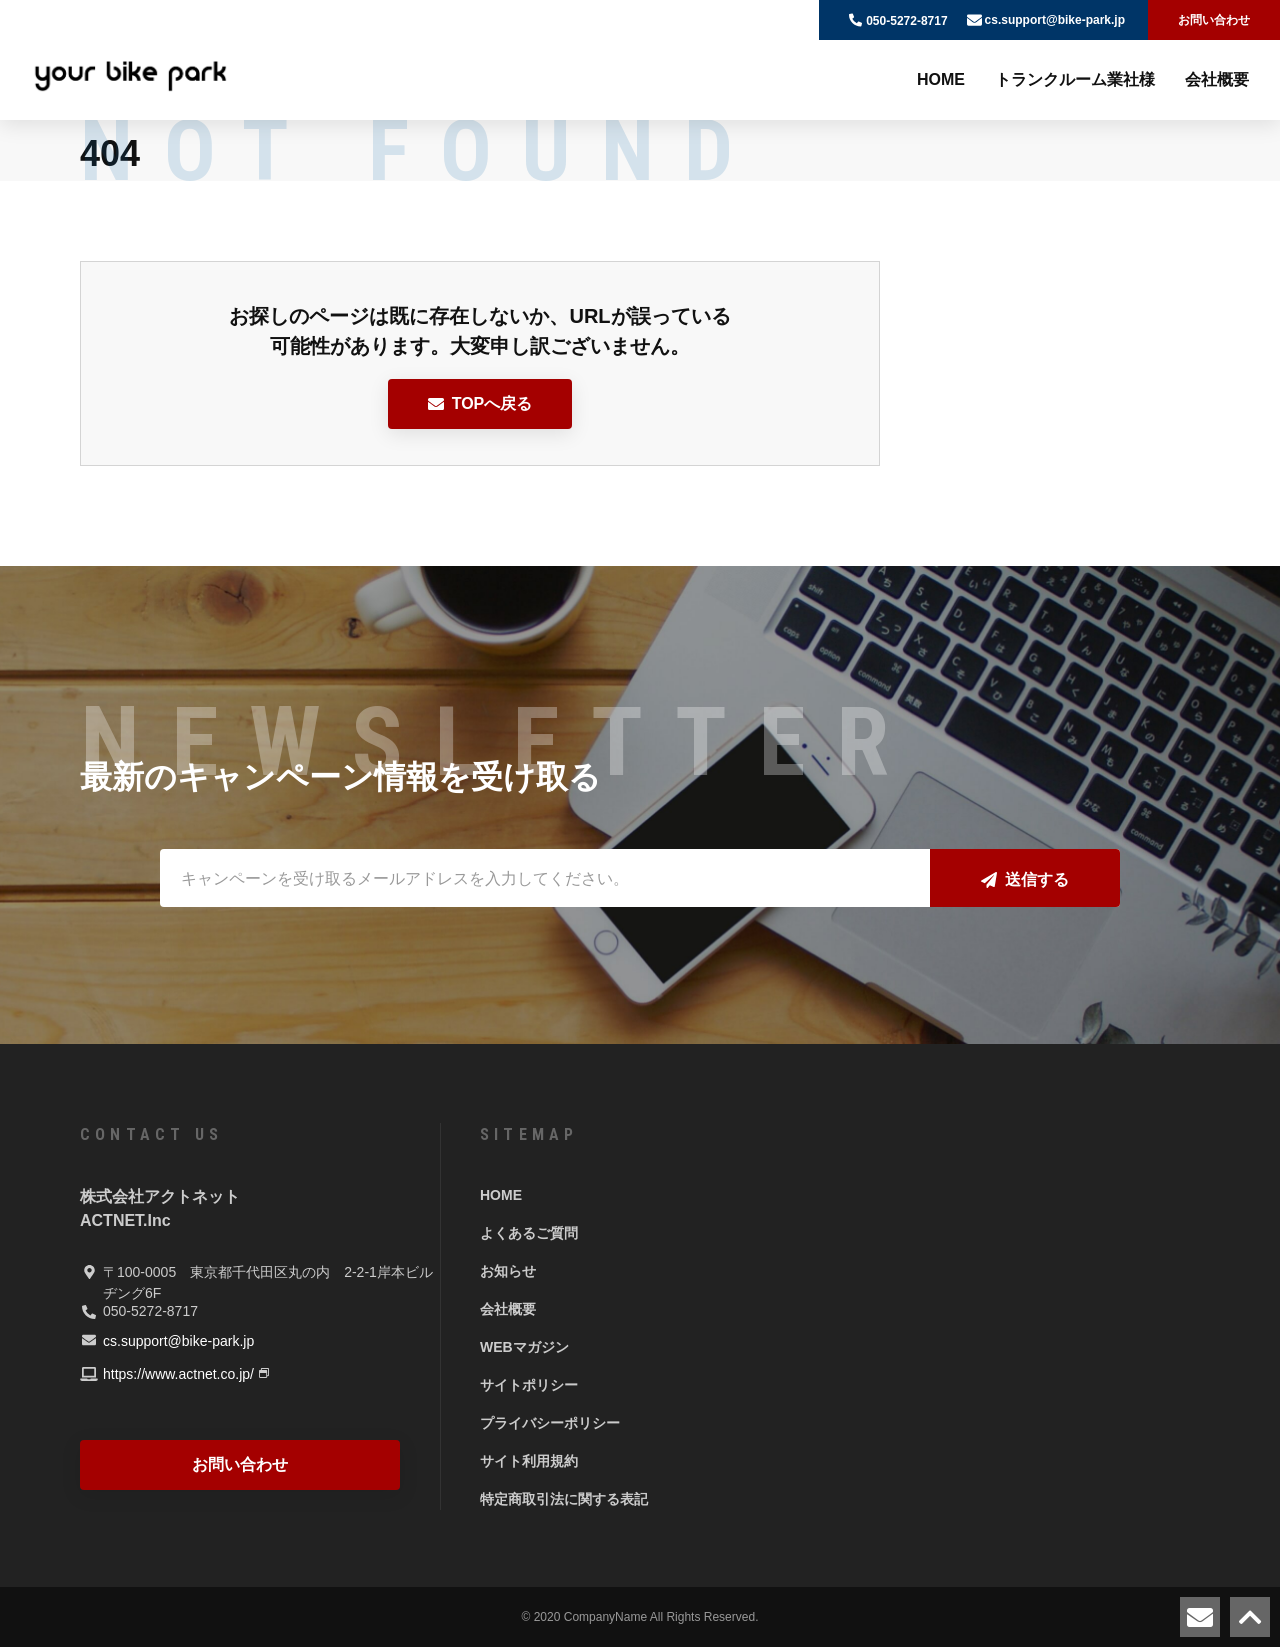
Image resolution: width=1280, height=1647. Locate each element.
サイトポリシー (529, 1385)
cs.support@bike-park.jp (1055, 20)
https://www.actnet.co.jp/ (178, 1374)
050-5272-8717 (906, 21)
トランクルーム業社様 (1075, 79)
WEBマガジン (524, 1347)
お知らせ (508, 1271)
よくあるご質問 (529, 1233)
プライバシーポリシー (550, 1423)
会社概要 (1217, 79)
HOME (941, 79)
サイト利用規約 (529, 1461)
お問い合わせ (1214, 20)
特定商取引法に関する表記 (564, 1499)
